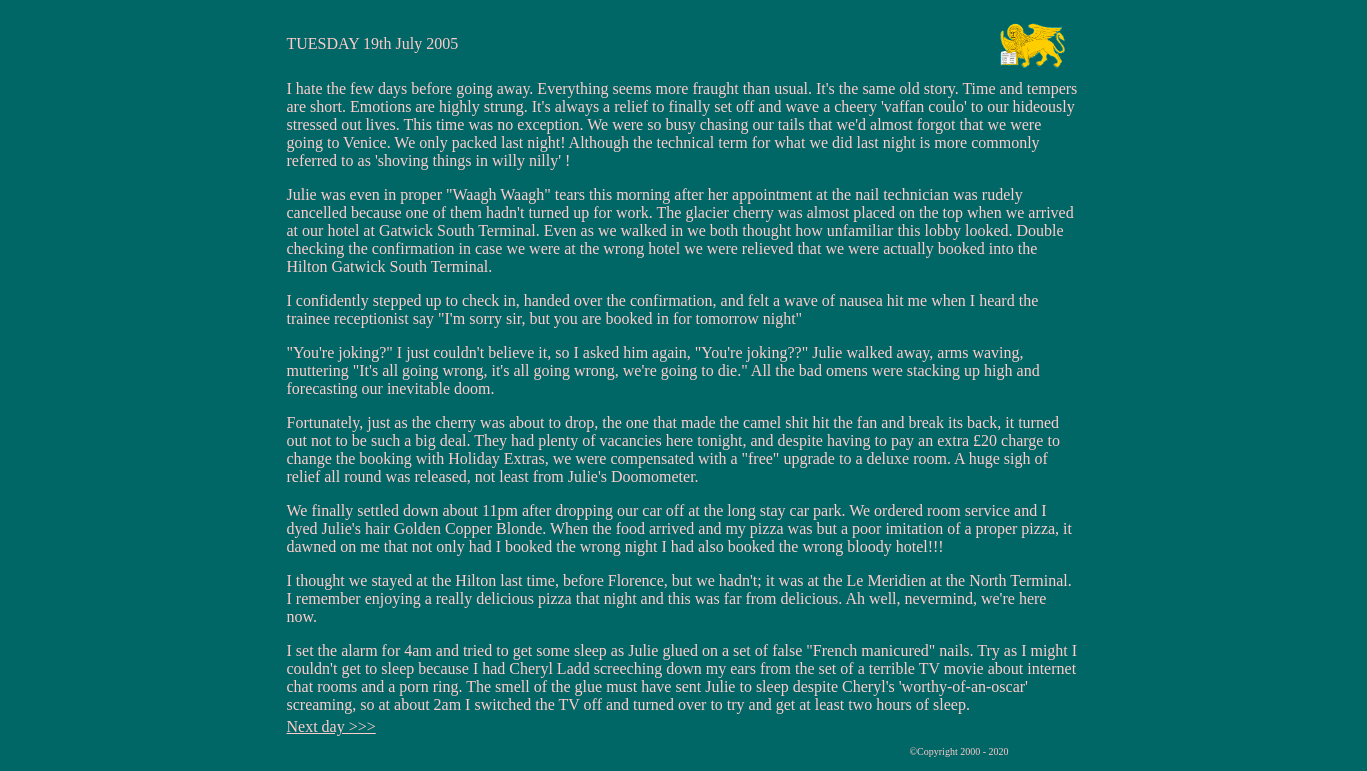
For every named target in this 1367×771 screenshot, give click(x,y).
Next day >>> (331, 726)
